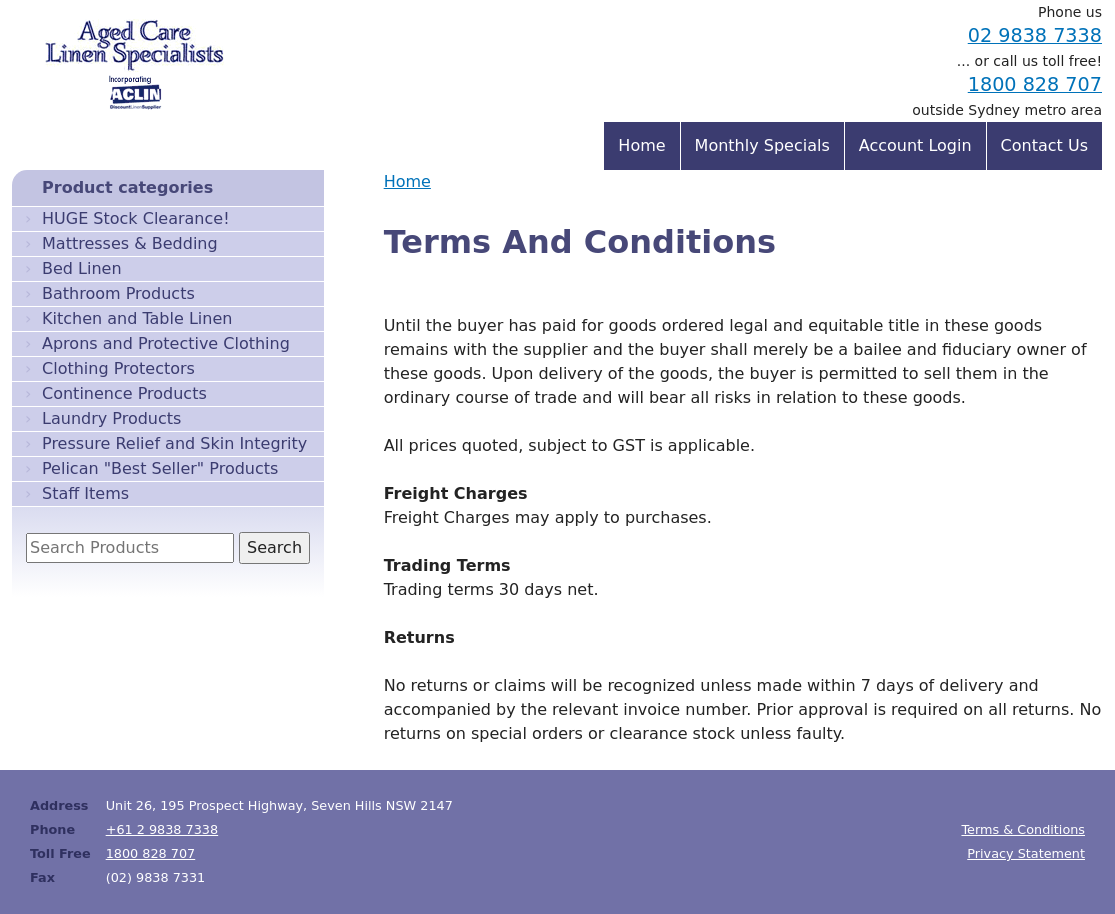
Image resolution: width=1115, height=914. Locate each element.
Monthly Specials (762, 145)
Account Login (915, 145)
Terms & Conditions (1023, 829)
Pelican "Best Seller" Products (160, 468)
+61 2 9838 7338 (162, 829)
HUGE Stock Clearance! (136, 218)
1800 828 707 (1035, 84)
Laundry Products (111, 418)
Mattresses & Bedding (130, 243)
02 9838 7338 (1035, 35)
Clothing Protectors (118, 368)
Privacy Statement (1026, 853)
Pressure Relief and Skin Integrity (174, 443)
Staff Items (85, 493)
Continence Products (124, 393)
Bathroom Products (118, 293)
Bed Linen (82, 268)
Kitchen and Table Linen (137, 318)
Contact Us (1044, 145)
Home (407, 181)
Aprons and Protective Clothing (166, 343)
